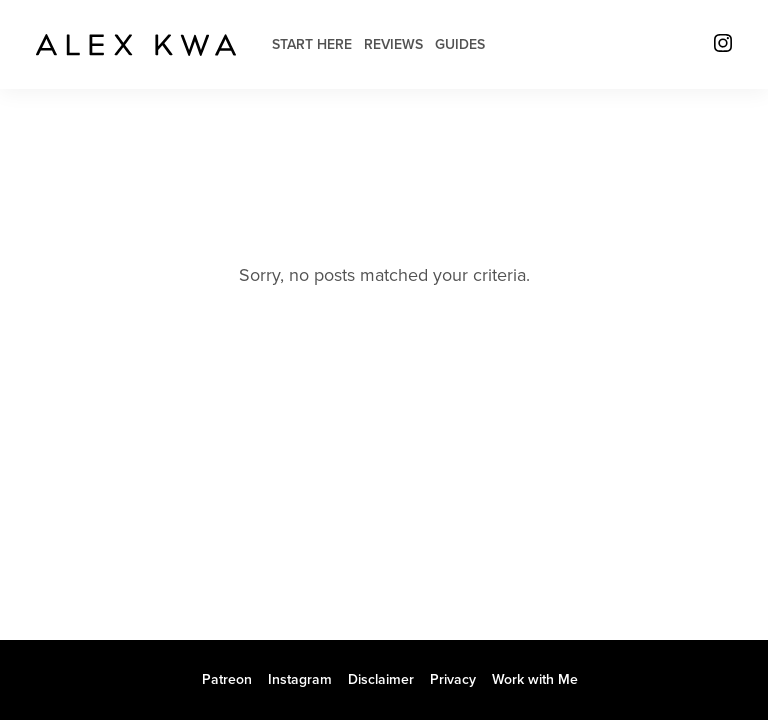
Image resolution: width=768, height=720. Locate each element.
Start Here (312, 44)
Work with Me (535, 679)
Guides (460, 44)
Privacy (453, 679)
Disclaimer (381, 679)
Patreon (227, 679)
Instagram (300, 679)
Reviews (393, 44)
